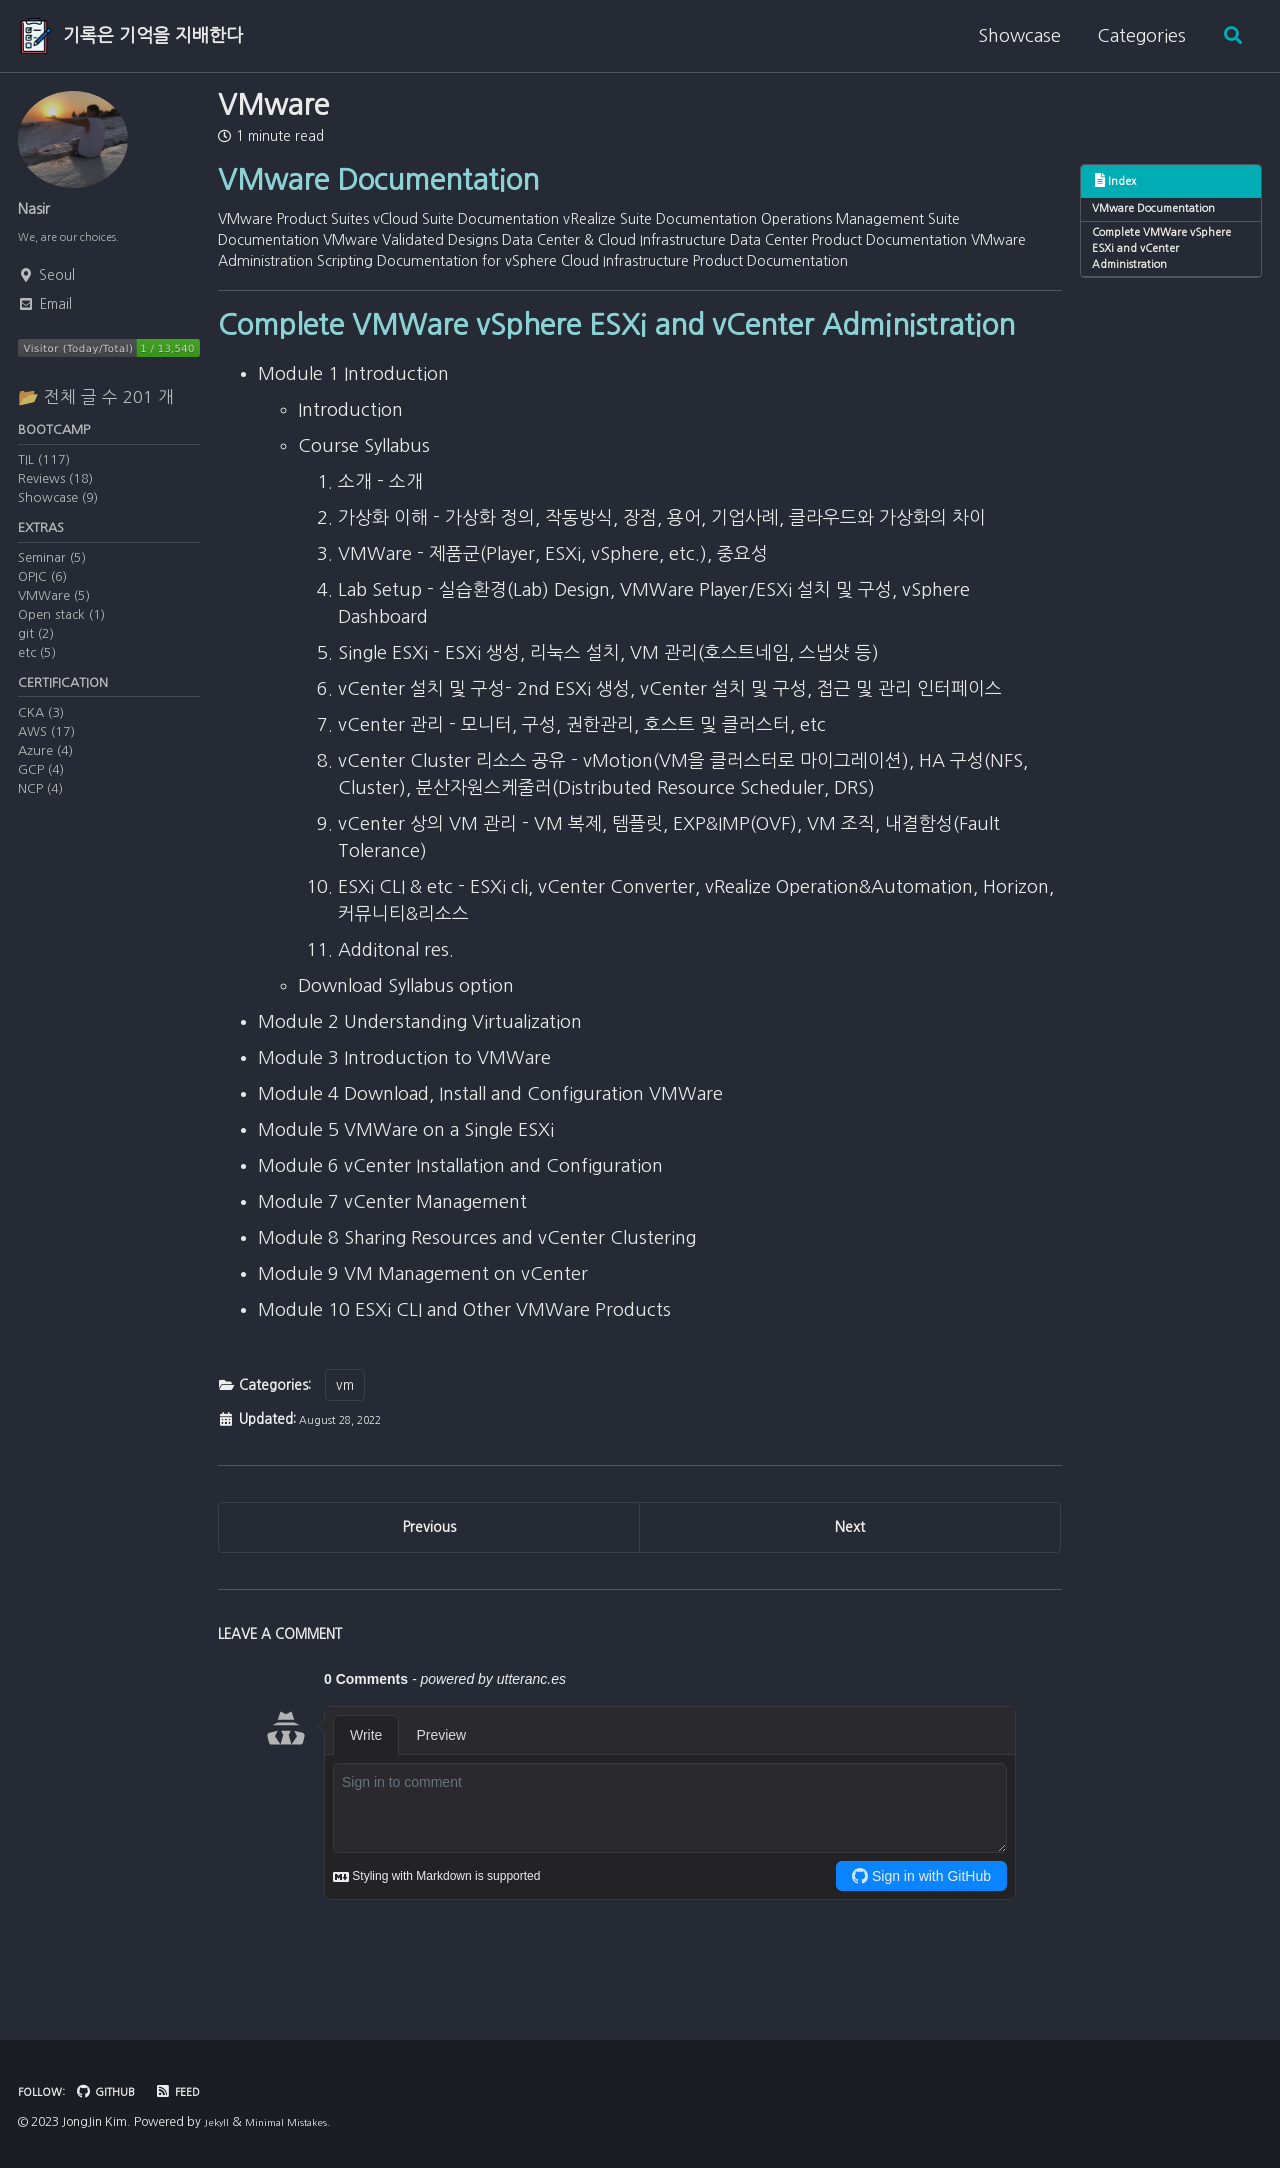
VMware (273, 105)
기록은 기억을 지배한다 (153, 36)
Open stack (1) (61, 635)
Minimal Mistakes (298, 2122)
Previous (429, 1588)
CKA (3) (41, 739)
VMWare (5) (54, 616)
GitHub (119, 2092)
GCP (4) (41, 796)
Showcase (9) (58, 513)
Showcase (1011, 36)
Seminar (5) (52, 578)
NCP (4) (40, 815)
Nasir (39, 209)
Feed (199, 2092)
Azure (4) (45, 777)
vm (345, 1438)
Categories (1133, 36)
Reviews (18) (55, 494)
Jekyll (218, 2122)
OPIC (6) (42, 597)
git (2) (36, 654)
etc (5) (37, 673)
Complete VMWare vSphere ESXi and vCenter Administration (1168, 260)
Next (850, 1588)
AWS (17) (46, 758)
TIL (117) (44, 475)
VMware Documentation (1164, 212)
